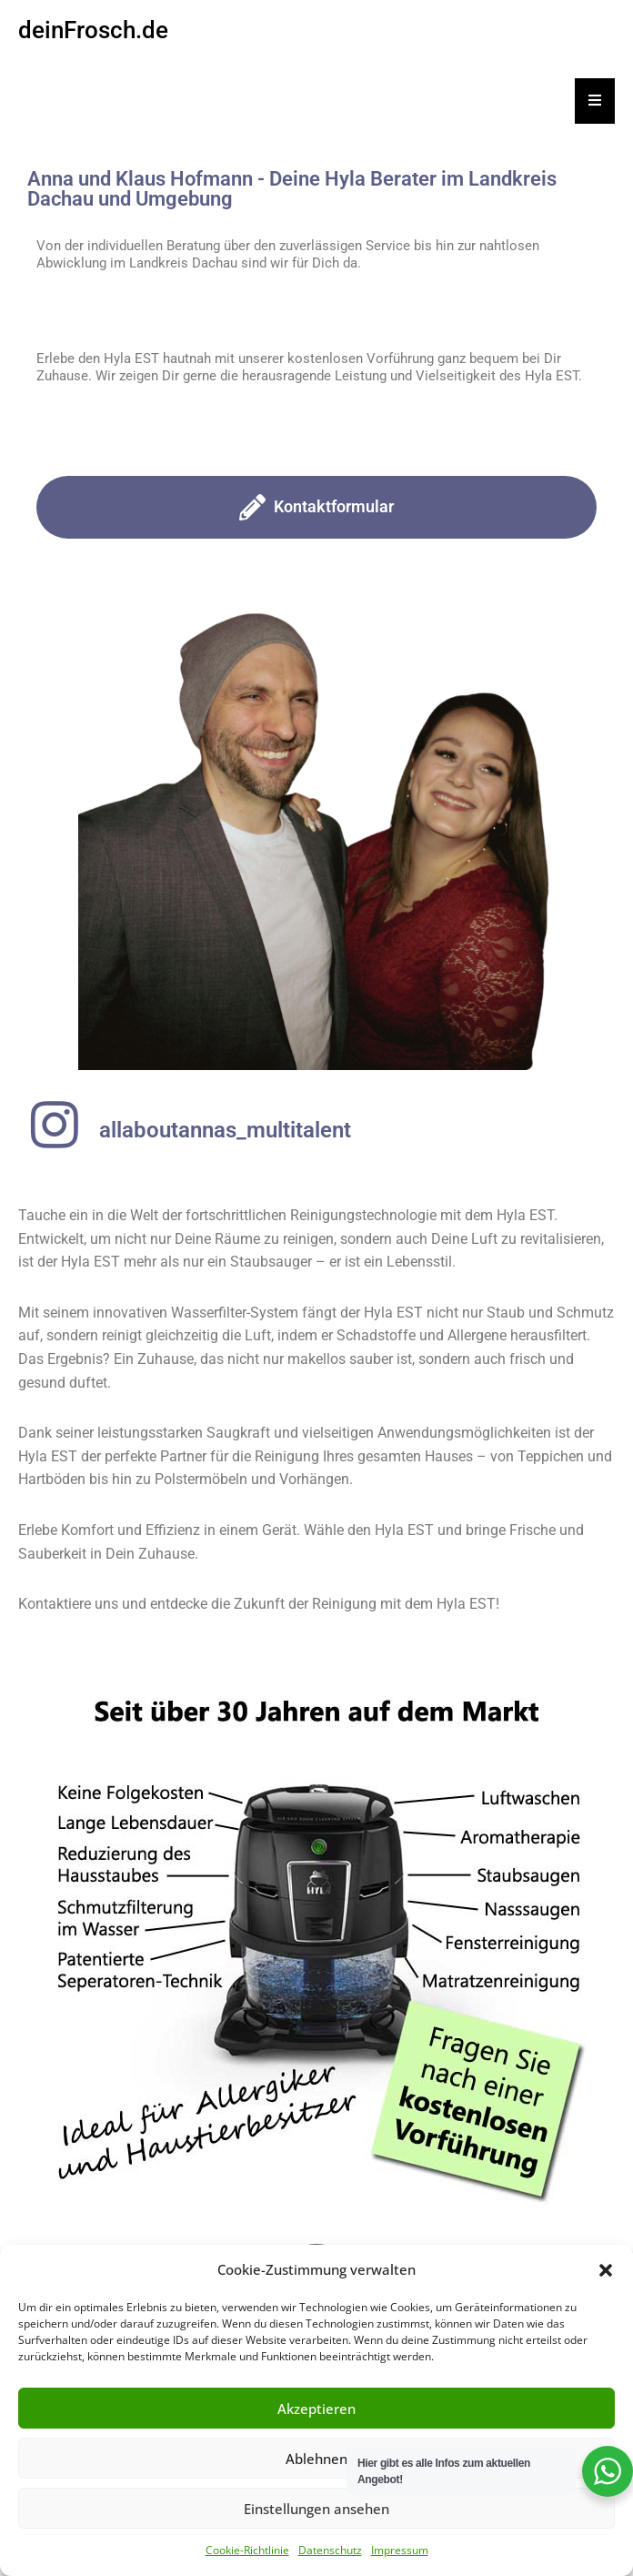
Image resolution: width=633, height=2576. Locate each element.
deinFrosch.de (93, 30)
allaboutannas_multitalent (225, 1130)
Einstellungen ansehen (316, 2509)
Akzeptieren (316, 2408)
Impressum (399, 2550)
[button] (606, 2270)
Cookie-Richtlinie (247, 2550)
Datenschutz (330, 2550)
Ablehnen (316, 2459)
